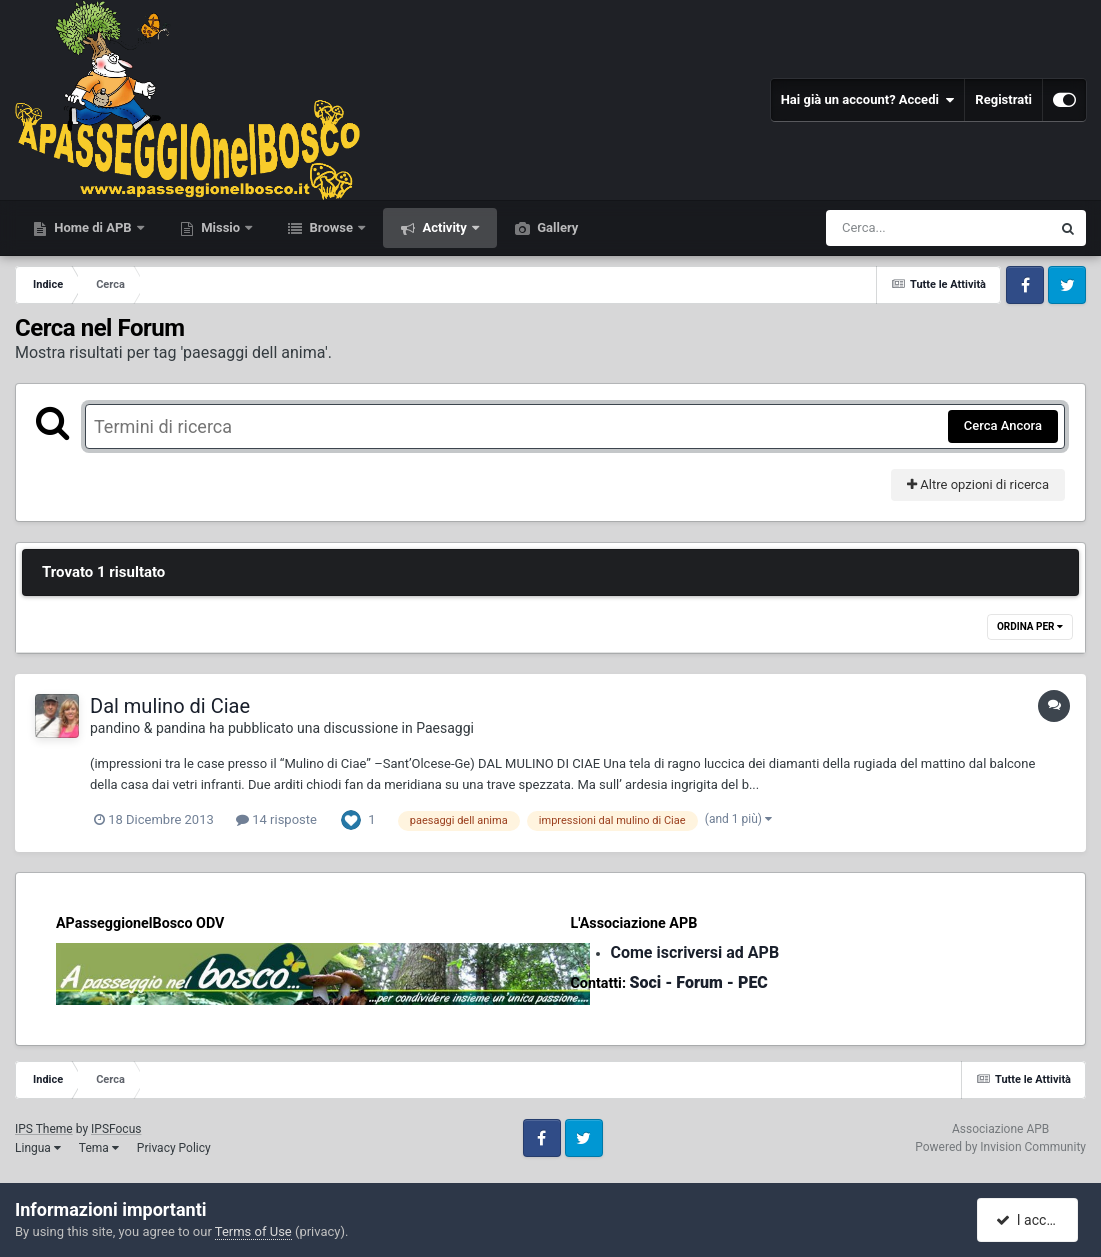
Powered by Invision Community (1000, 1147)
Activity (444, 227)
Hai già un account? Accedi (868, 100)
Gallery (556, 227)
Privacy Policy (174, 1148)
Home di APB (93, 227)
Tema (99, 1148)
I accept (1029, 1220)
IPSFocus (116, 1129)
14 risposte (276, 819)
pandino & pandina (148, 728)
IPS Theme (44, 1129)
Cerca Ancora (1003, 425)
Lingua (38, 1148)
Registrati (1003, 99)
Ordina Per (1030, 626)
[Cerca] (895, 228)
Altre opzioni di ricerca (978, 484)
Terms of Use (253, 1231)
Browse (331, 227)
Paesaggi (445, 728)
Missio (220, 227)
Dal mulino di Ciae (170, 706)
